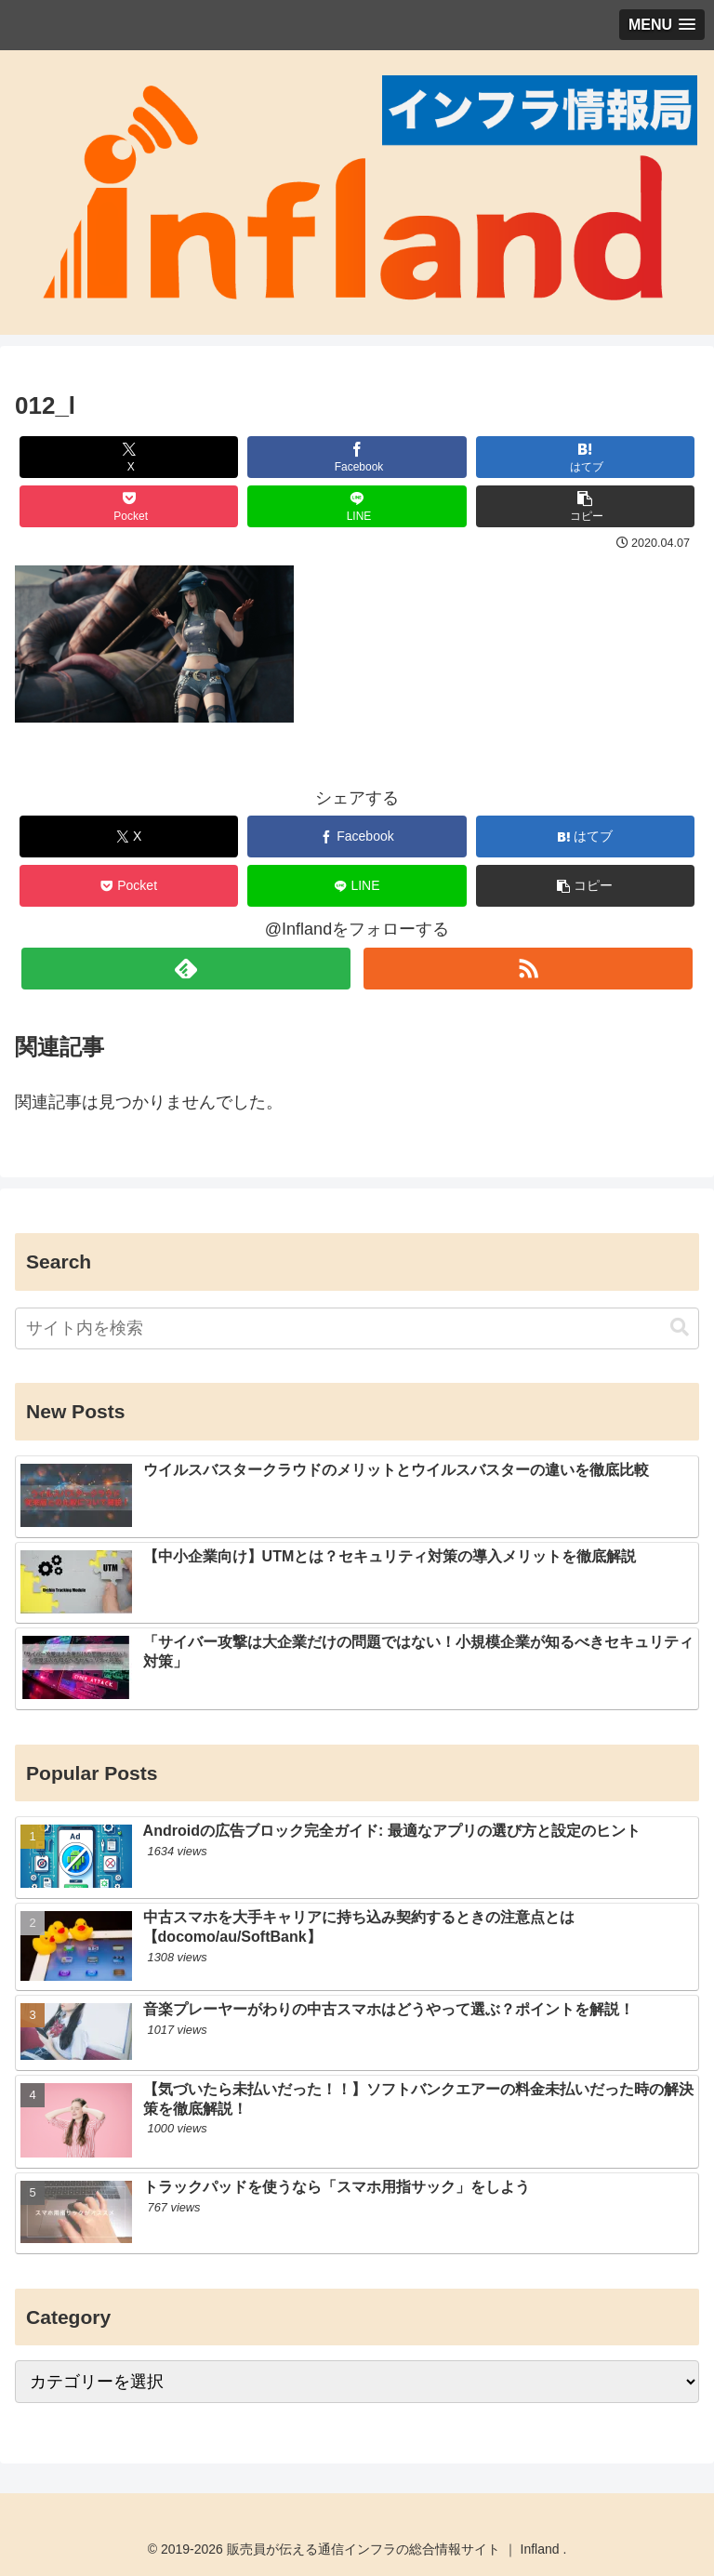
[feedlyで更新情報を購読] (185, 968)
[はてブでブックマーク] (585, 457)
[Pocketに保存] (129, 506)
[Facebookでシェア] (357, 457)
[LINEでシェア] (357, 506)
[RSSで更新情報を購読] (528, 968)
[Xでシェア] (129, 457)
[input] (357, 1328)
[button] (585, 506)
